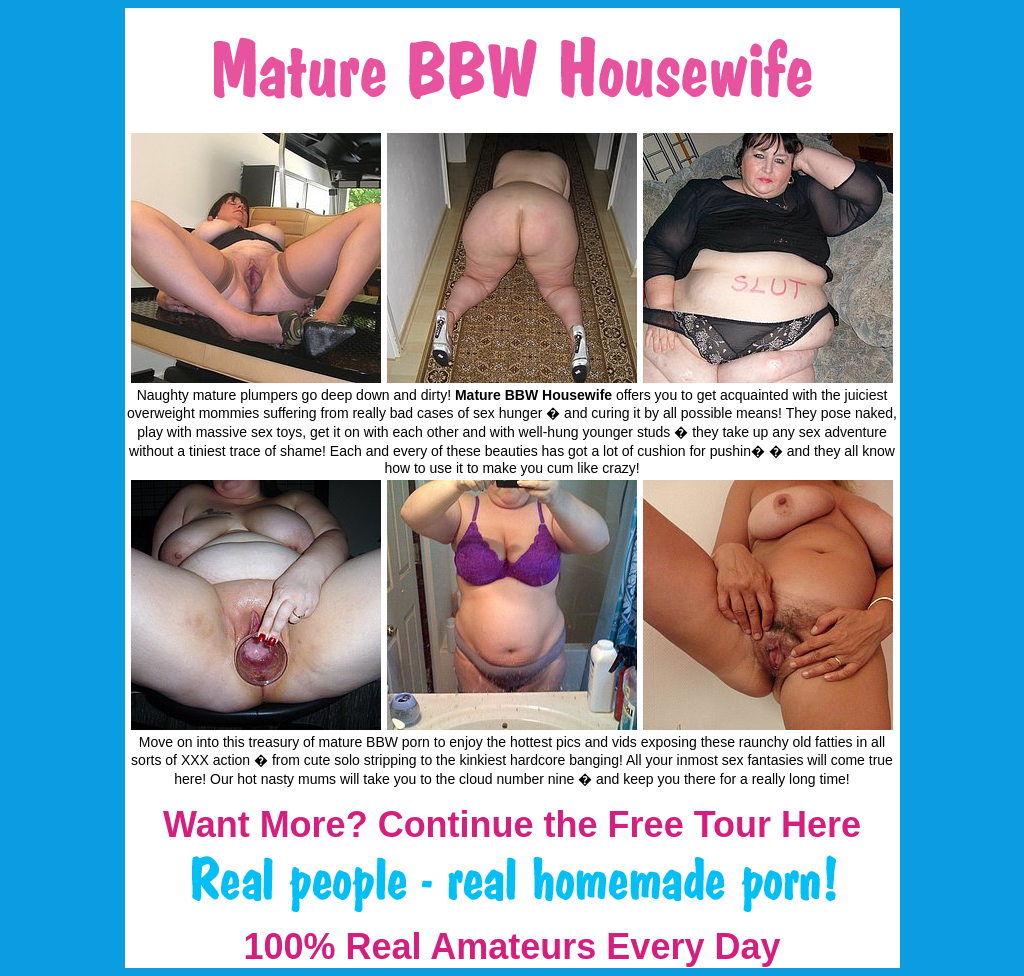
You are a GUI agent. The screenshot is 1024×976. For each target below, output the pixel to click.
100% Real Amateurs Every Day (512, 946)
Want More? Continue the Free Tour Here (512, 824)
